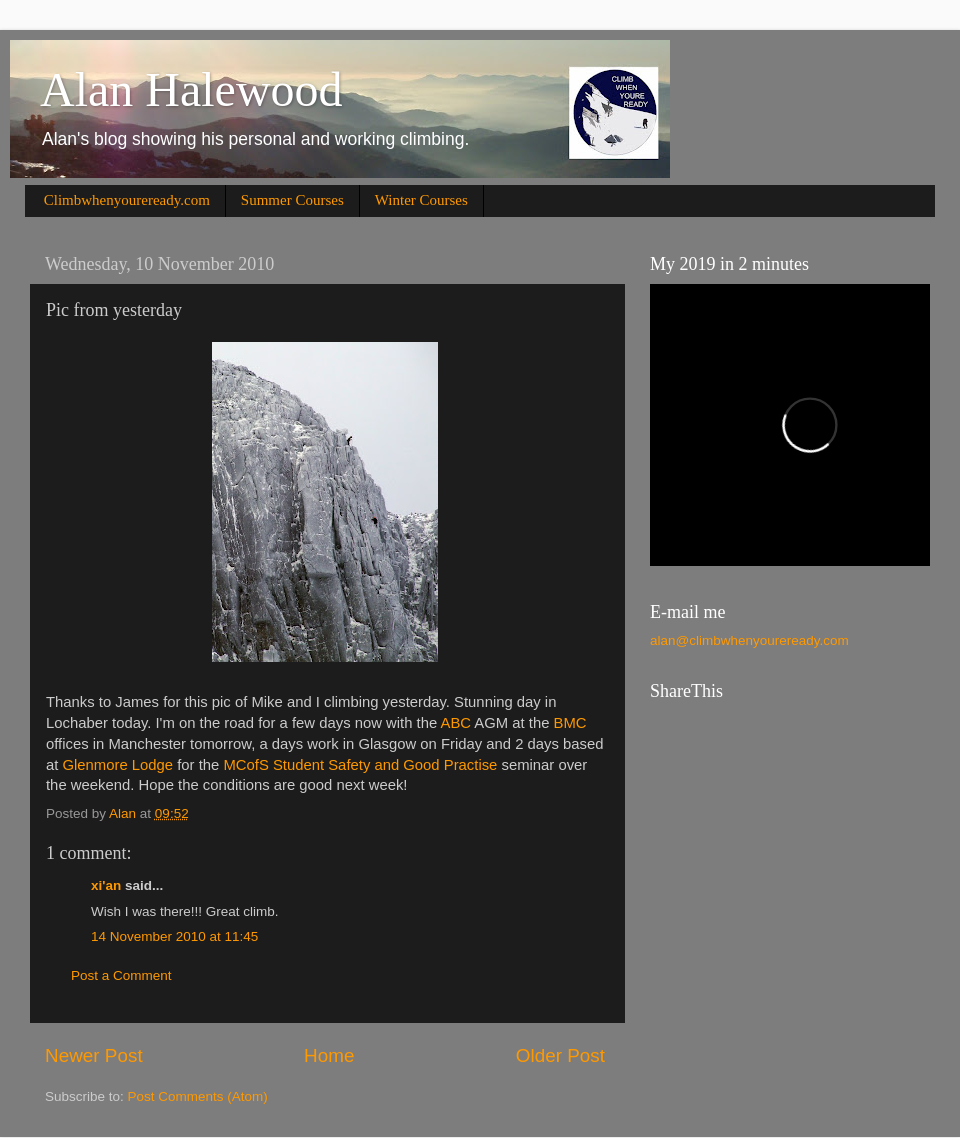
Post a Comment (121, 975)
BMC (570, 723)
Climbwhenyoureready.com (127, 200)
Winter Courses (421, 200)
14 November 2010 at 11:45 (174, 936)
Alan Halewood (191, 89)
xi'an (106, 885)
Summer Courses (292, 200)
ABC (456, 723)
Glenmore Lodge (118, 765)
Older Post (560, 1055)
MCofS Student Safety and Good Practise (360, 765)
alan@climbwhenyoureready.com (749, 640)
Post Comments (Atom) (198, 1096)
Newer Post (94, 1055)
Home (329, 1055)
